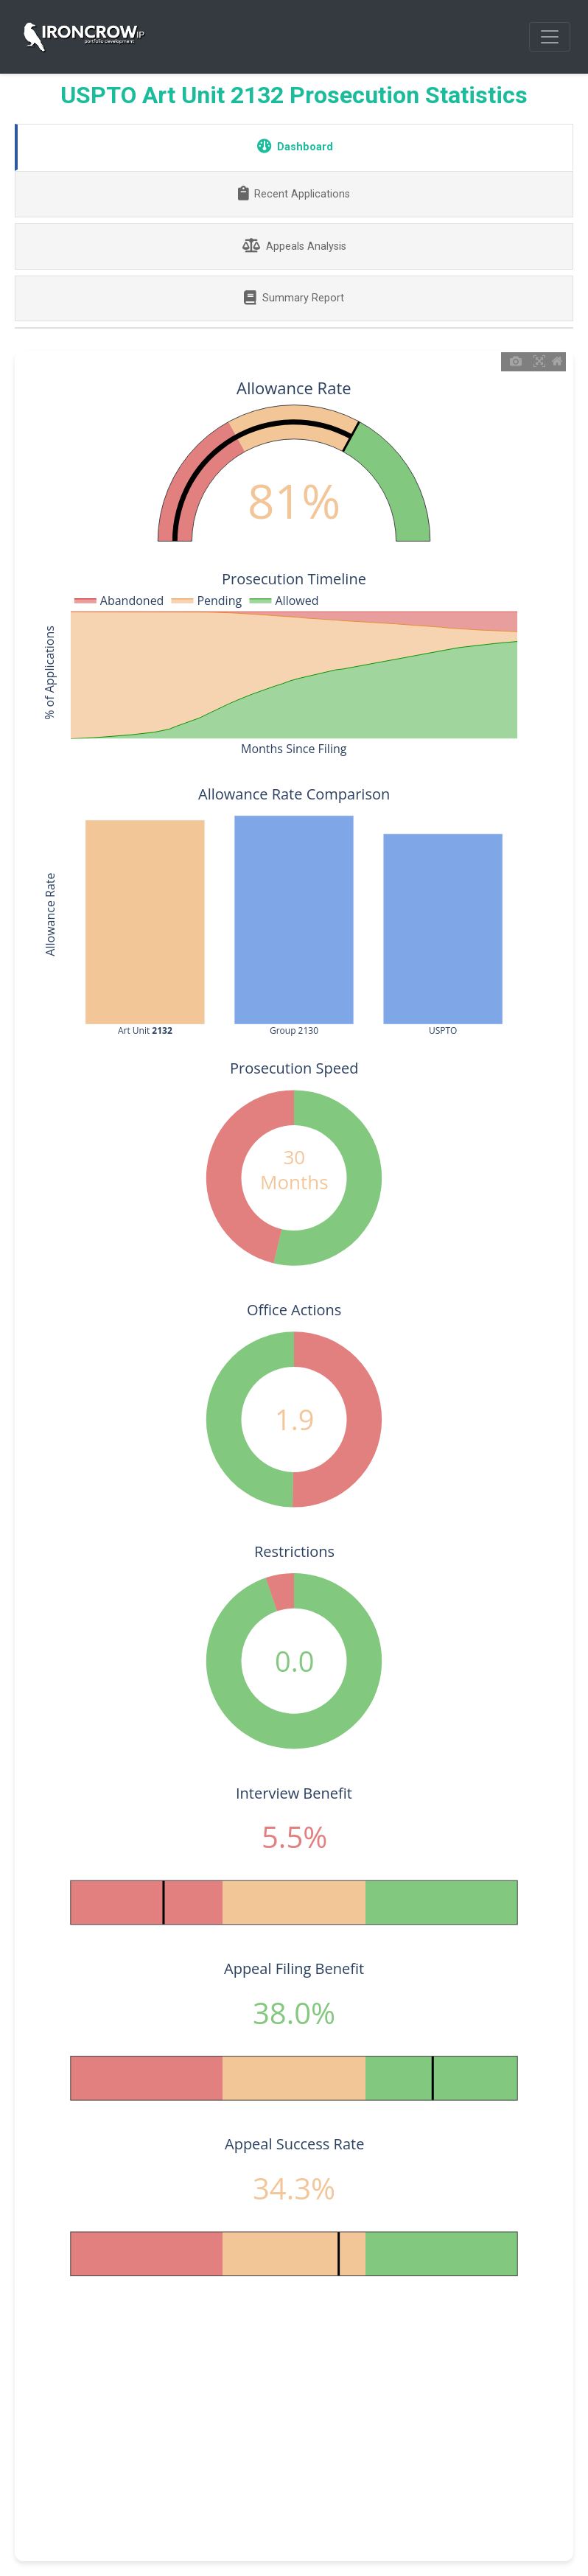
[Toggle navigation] (549, 37)
